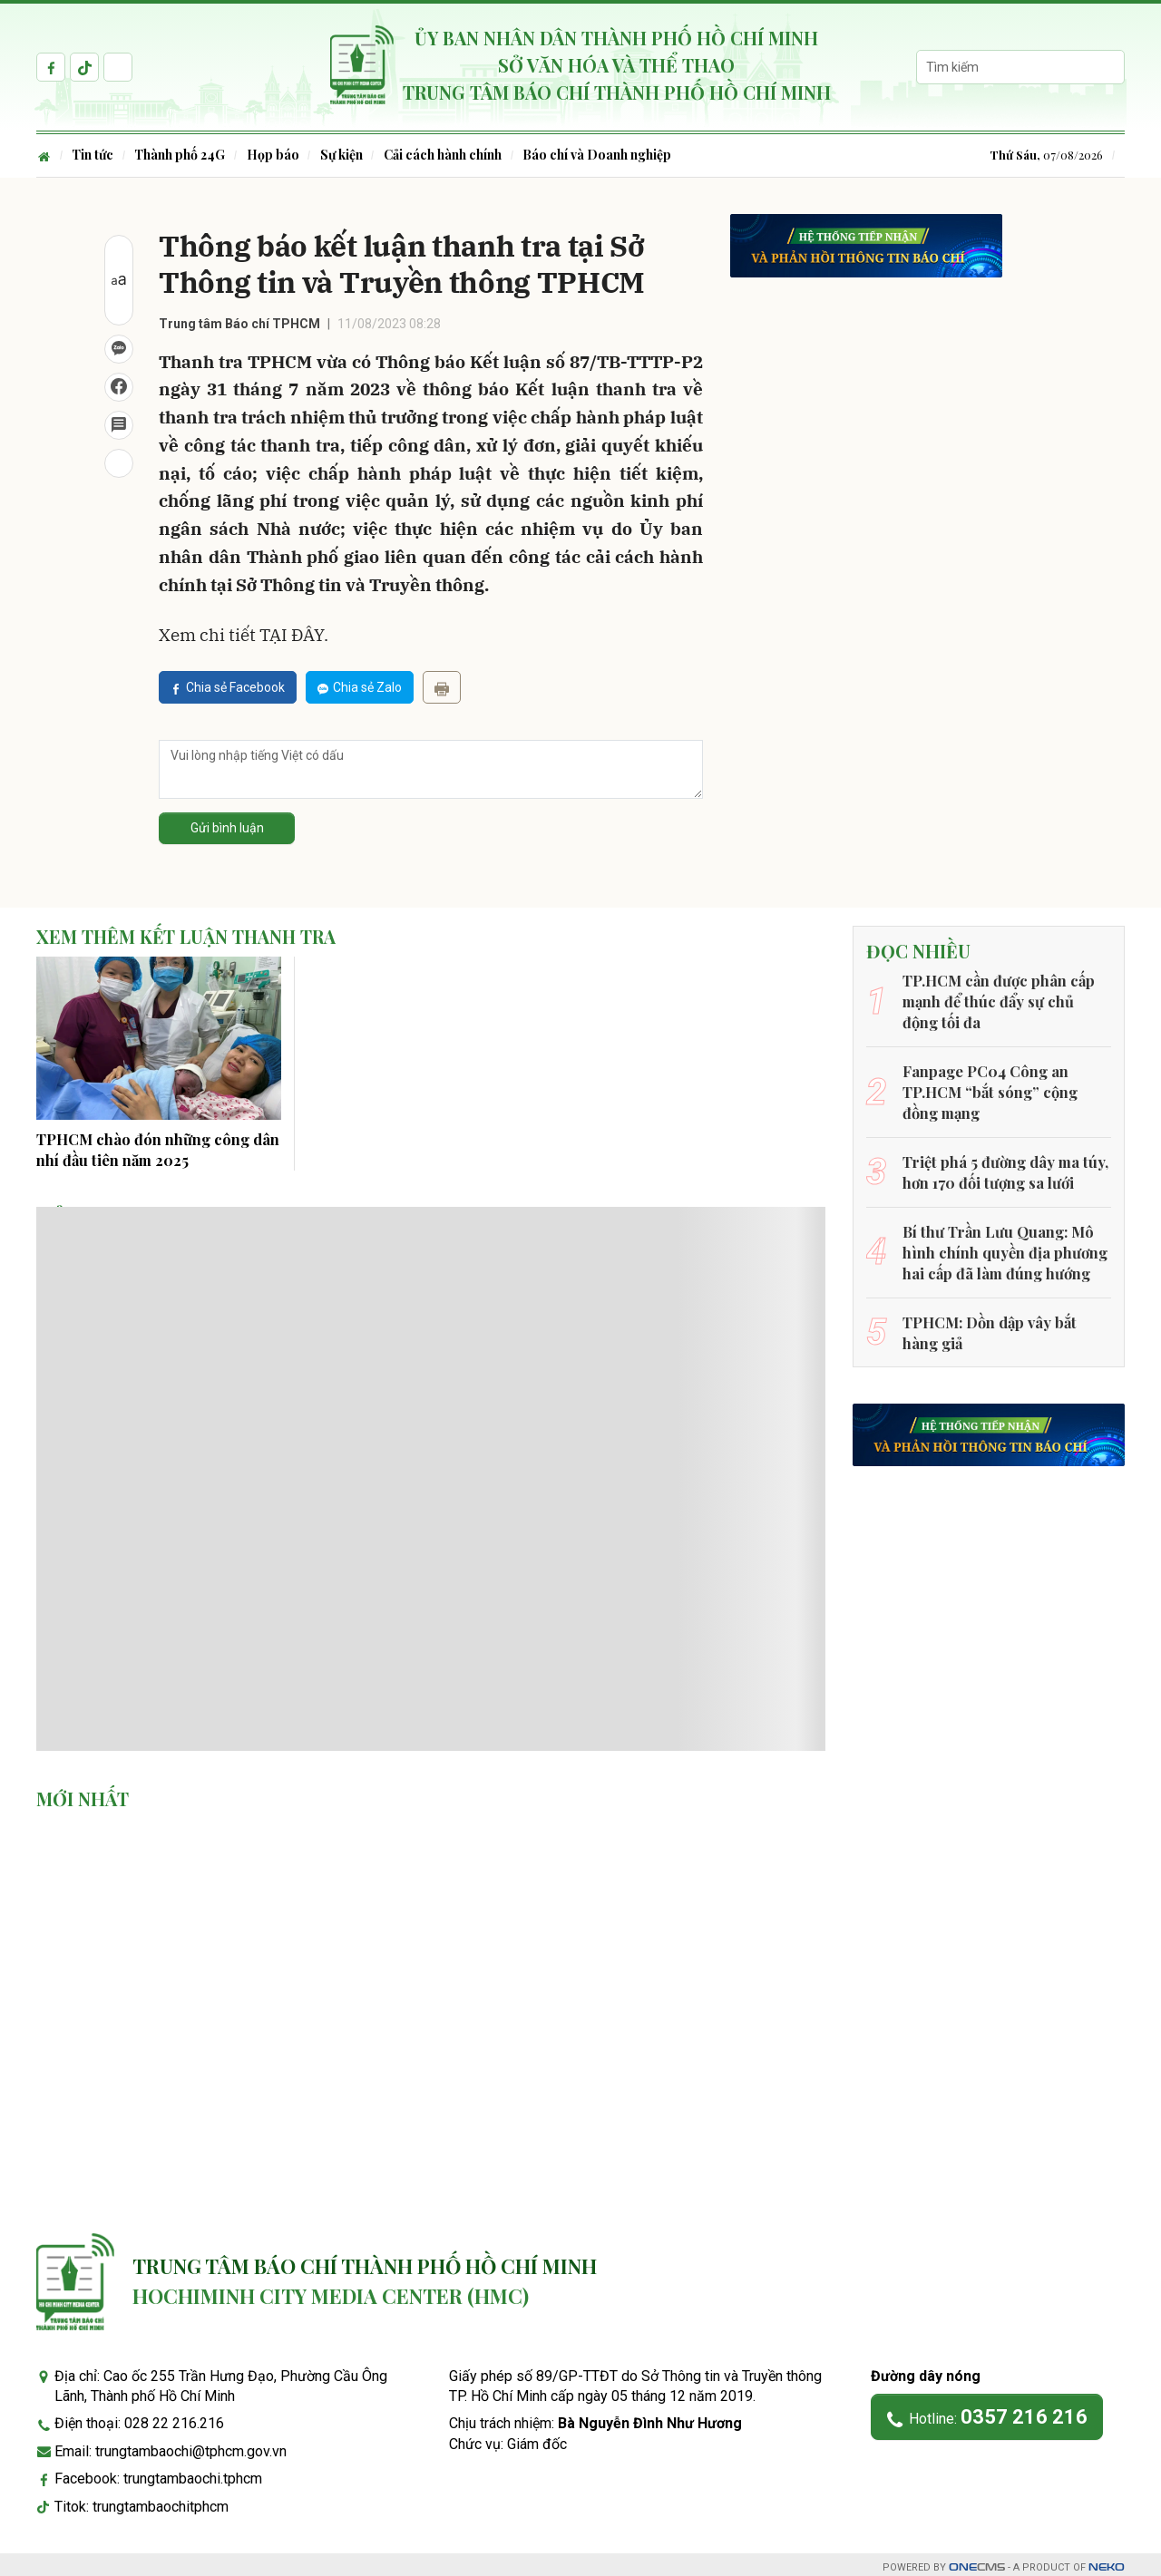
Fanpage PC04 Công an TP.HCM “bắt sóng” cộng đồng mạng (988, 1090)
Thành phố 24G (181, 154)
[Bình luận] (118, 425)
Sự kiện (344, 154)
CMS (977, 2561)
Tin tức (93, 154)
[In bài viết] (118, 463)
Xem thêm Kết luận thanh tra (187, 937)
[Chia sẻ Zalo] (118, 349)
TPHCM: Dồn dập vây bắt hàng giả (987, 1326)
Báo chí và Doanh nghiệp (601, 154)
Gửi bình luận (227, 828)
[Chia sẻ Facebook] (118, 387)
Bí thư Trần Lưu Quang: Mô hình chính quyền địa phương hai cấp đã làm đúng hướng (1004, 1248)
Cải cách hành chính (446, 154)
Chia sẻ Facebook (228, 687)
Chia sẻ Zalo (359, 687)
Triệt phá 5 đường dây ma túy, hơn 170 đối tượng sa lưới (1003, 1168)
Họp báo (275, 154)
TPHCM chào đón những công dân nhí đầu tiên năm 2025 (157, 1148)
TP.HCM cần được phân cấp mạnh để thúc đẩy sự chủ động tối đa (1006, 1000)
